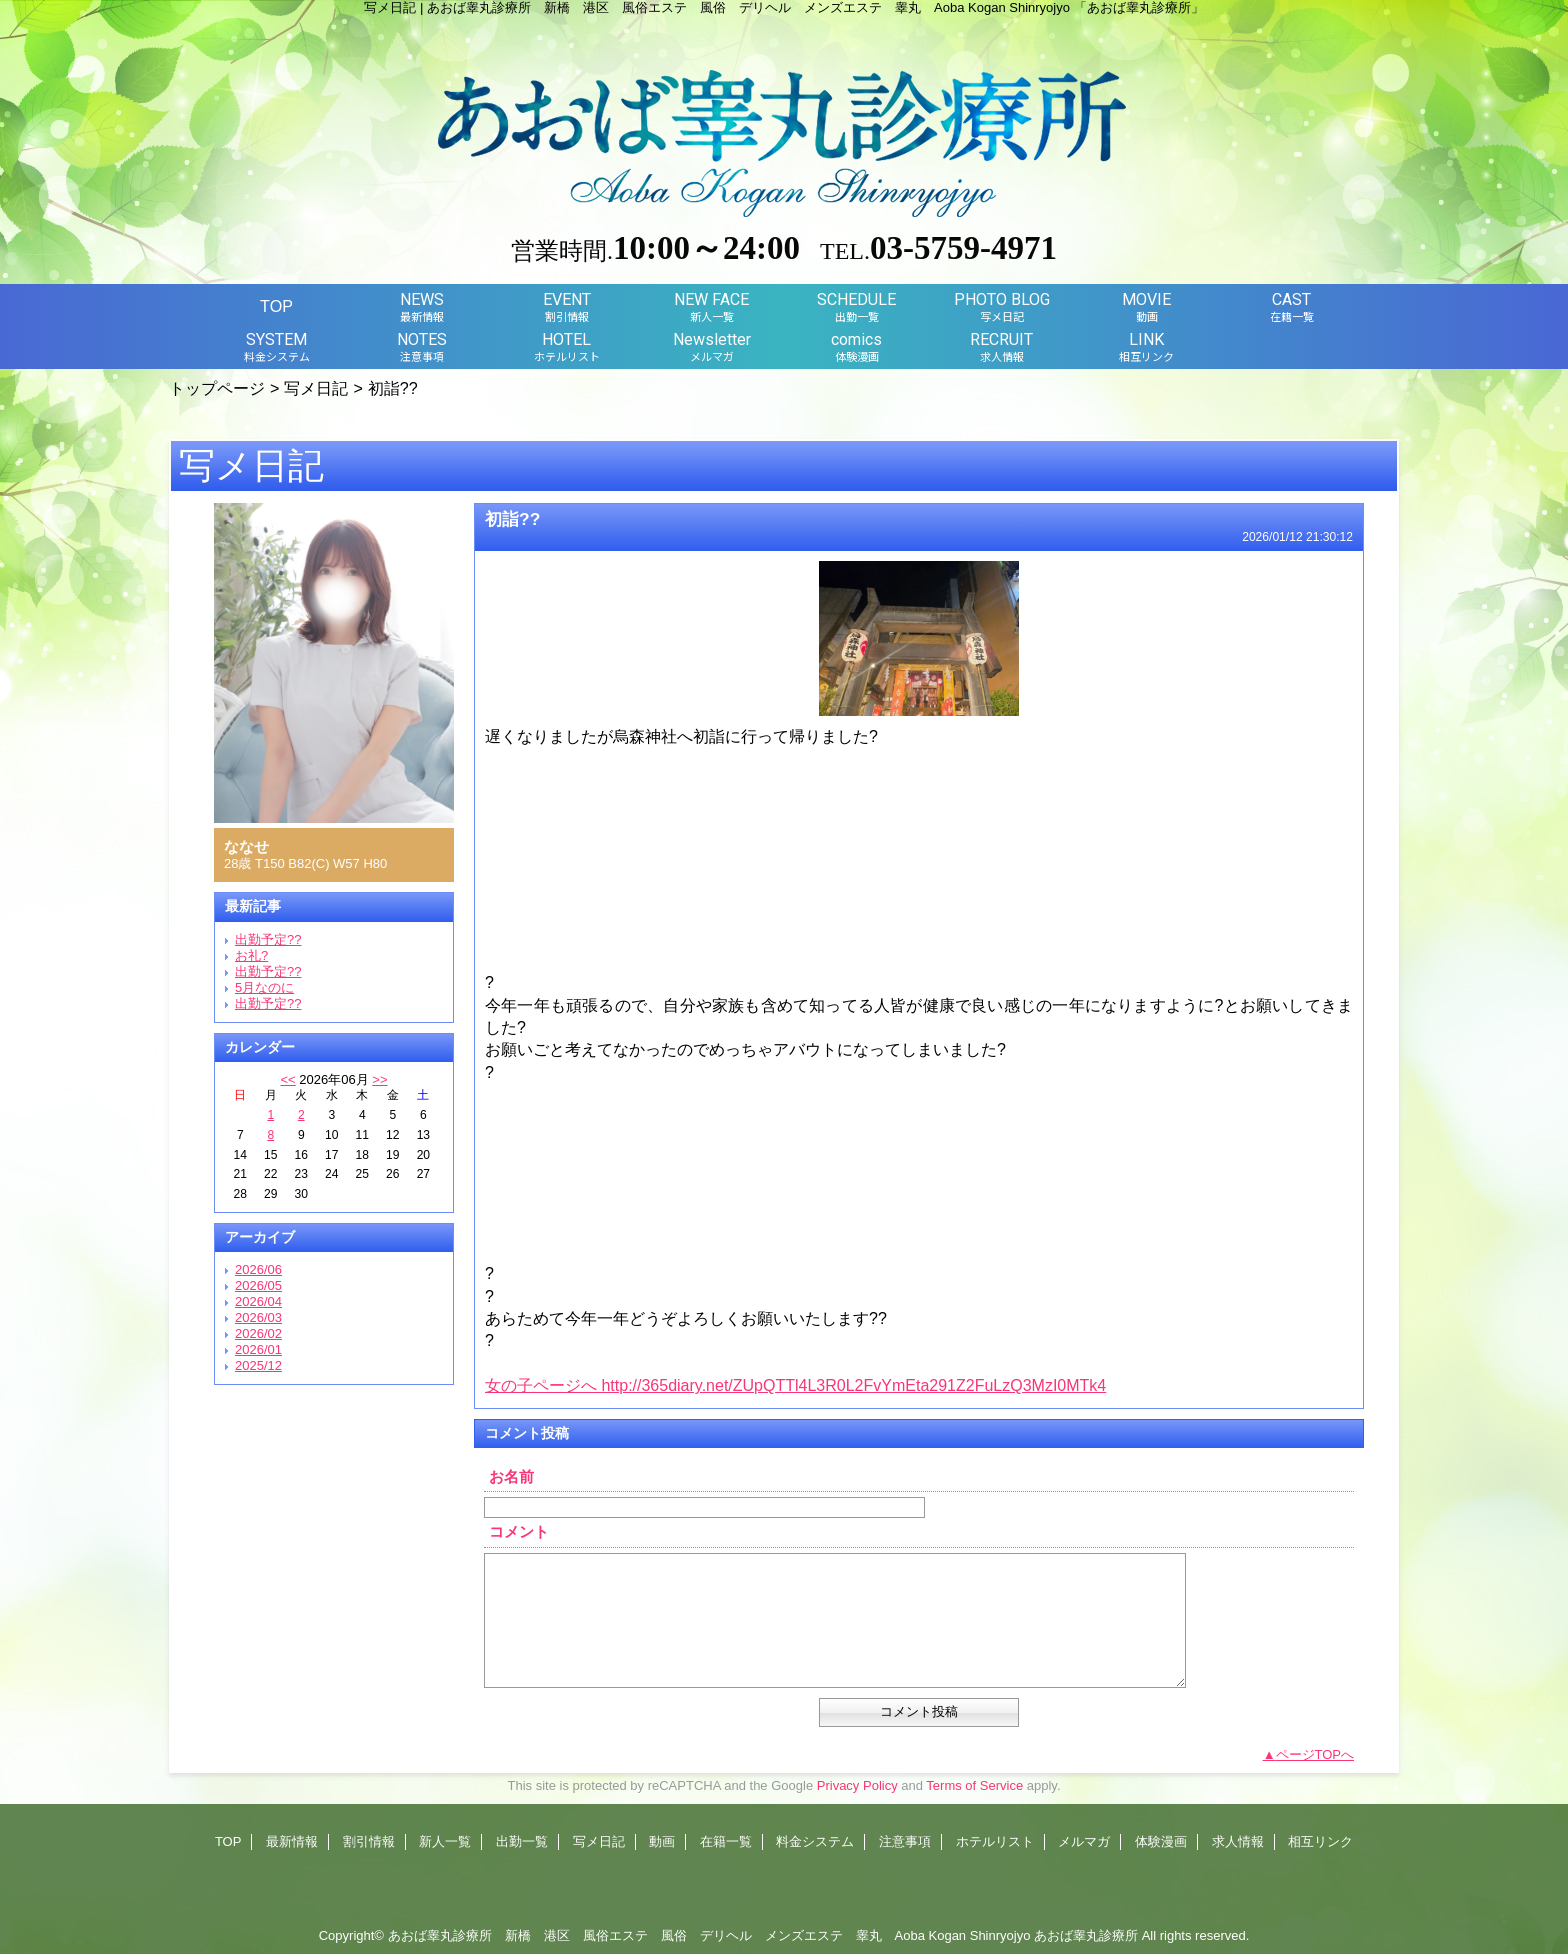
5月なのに (264, 987)
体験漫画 (1161, 1841)
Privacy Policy (857, 1785)
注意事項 (905, 1841)
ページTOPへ (1315, 1754)
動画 (662, 1841)
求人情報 (1238, 1841)
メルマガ (1084, 1841)
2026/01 (258, 1349)
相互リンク (1320, 1841)
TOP (276, 306)
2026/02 (258, 1333)
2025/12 (258, 1365)
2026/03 (258, 1317)
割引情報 (369, 1841)
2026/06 (258, 1269)
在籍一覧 (726, 1841)
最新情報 (292, 1841)
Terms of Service (974, 1785)
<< (287, 1079)
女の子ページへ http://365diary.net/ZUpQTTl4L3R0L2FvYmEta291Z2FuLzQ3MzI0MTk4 (795, 1385)
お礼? (251, 955)
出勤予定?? (268, 939)
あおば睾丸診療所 (1086, 1935)
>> (379, 1079)
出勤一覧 (522, 1841)
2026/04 (258, 1301)
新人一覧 (445, 1841)
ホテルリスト (995, 1841)
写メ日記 (316, 388)
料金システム (815, 1841)
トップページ (217, 388)
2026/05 (258, 1285)
